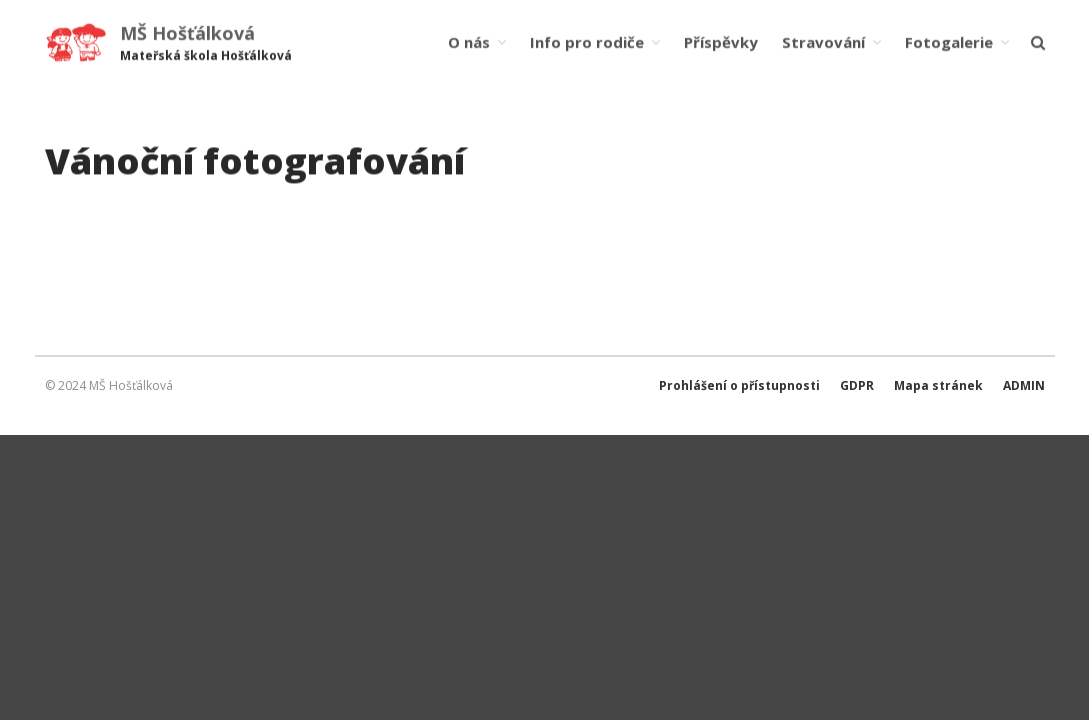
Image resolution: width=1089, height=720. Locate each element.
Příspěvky (721, 42)
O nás (469, 42)
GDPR (857, 385)
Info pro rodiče (587, 42)
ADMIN (1024, 385)
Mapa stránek (938, 385)
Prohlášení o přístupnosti (739, 385)
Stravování (823, 42)
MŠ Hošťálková (187, 33)
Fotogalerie (949, 42)
